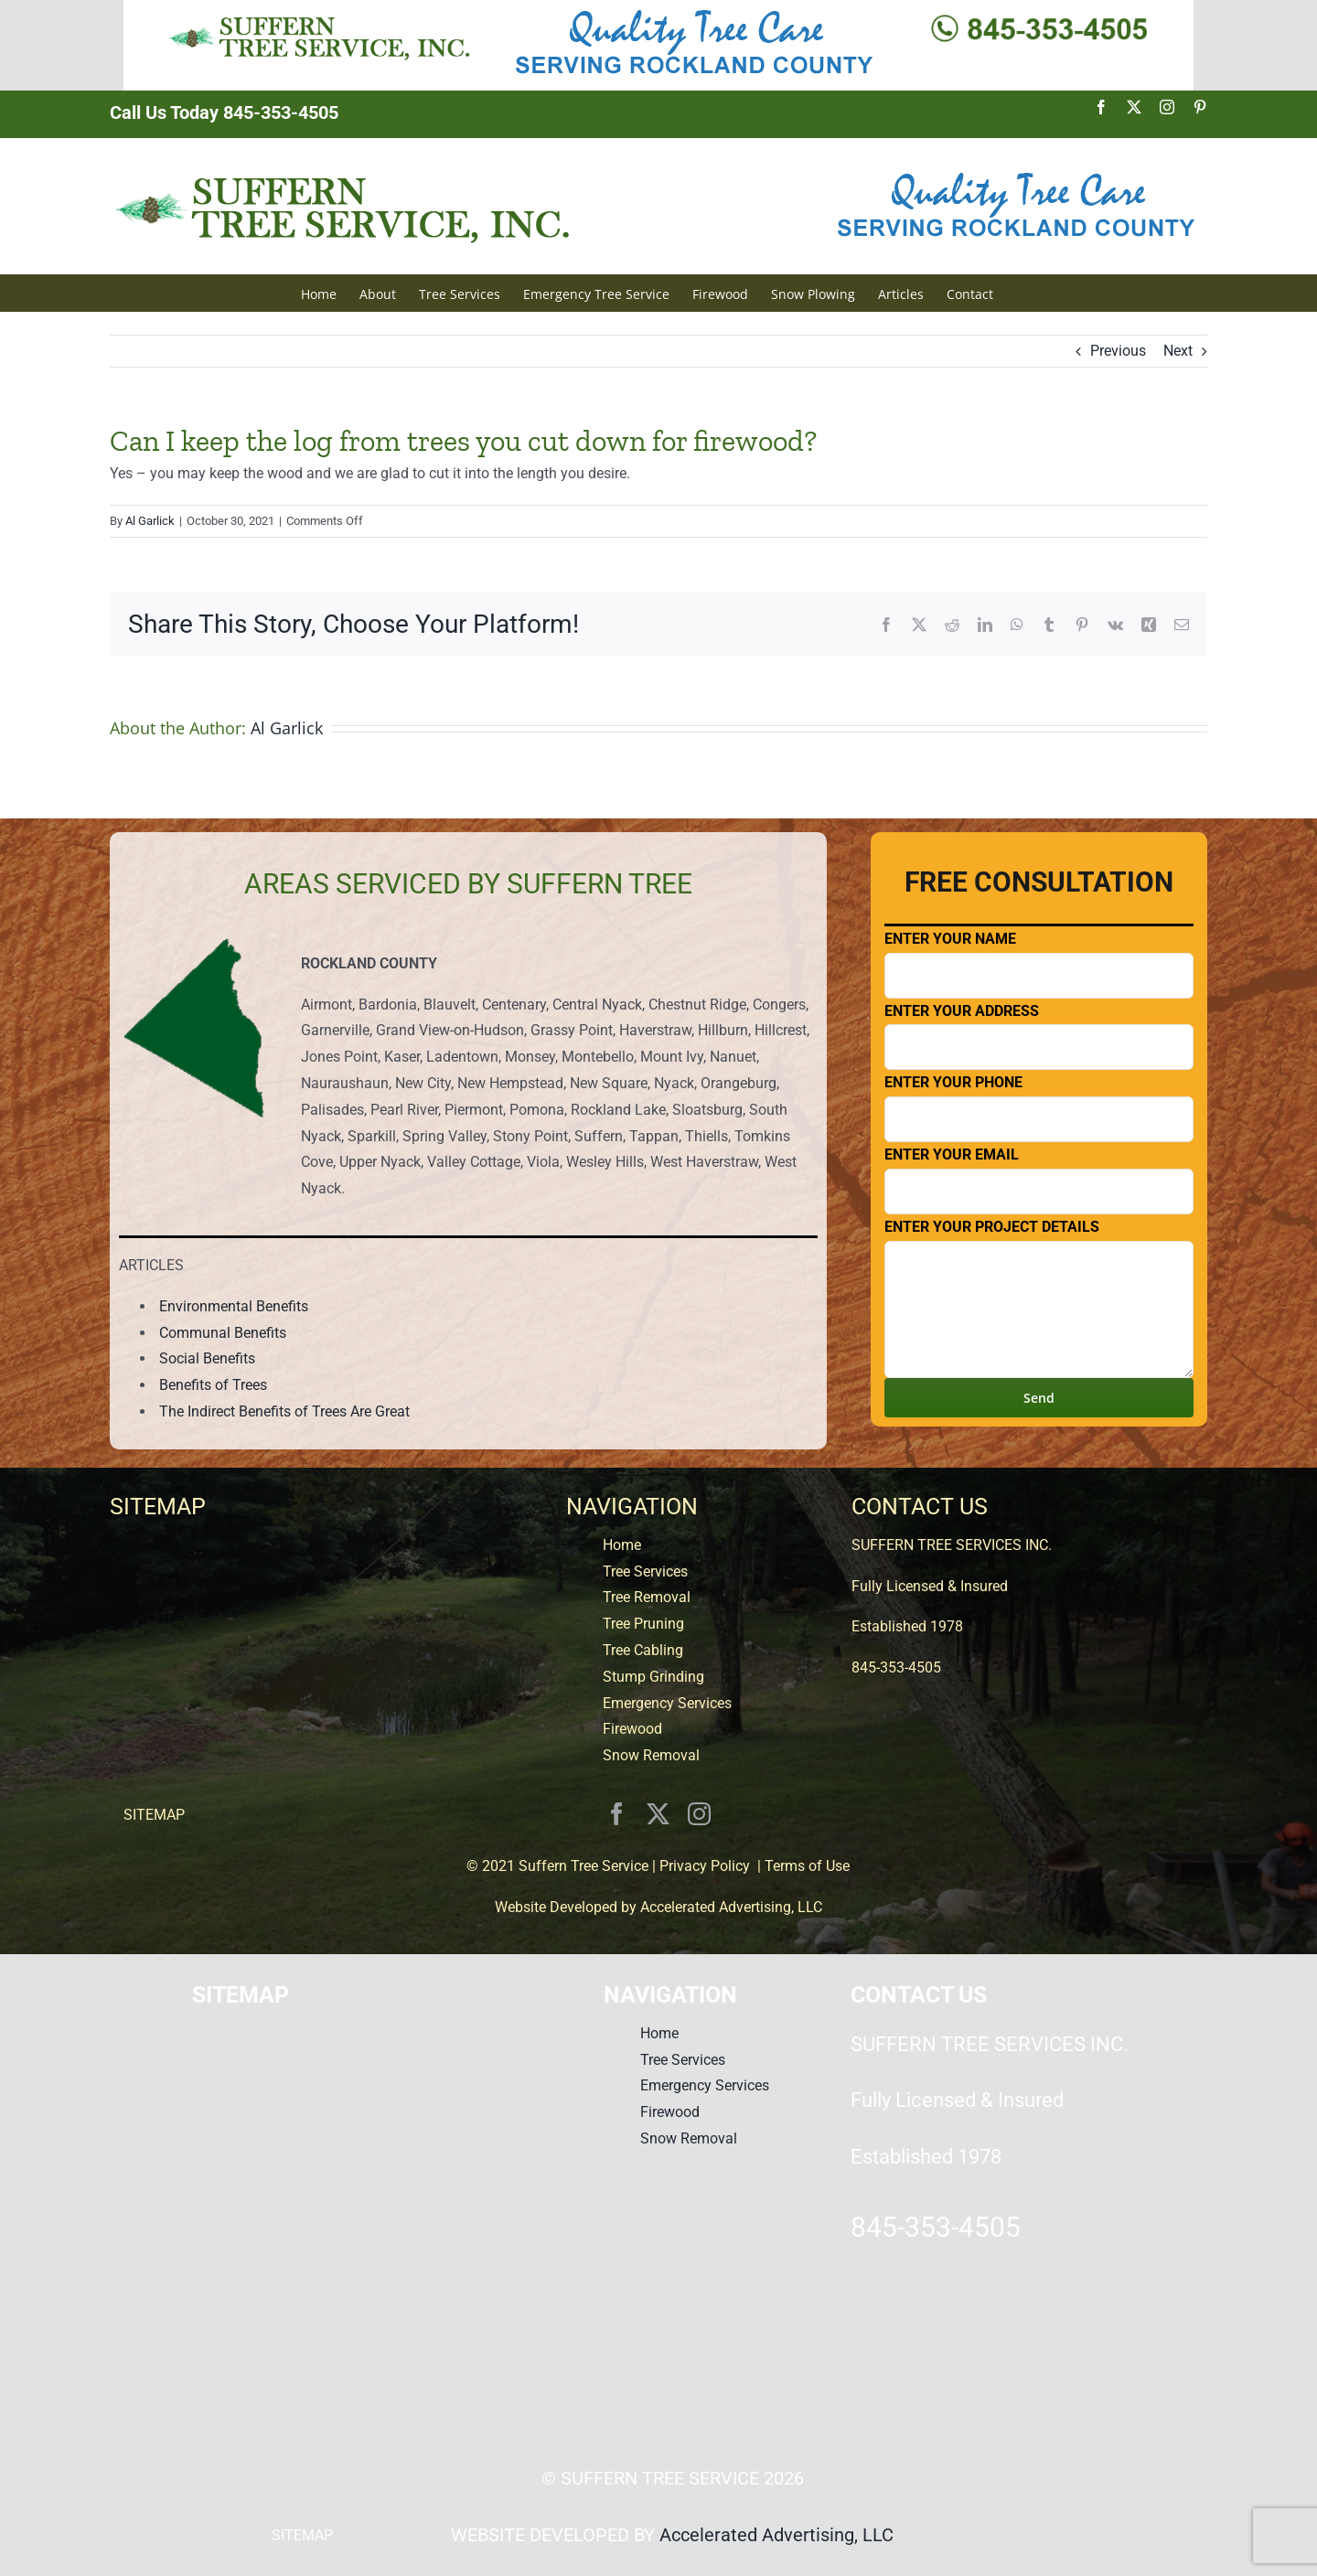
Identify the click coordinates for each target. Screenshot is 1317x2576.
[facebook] (616, 1813)
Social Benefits (207, 1358)
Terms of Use (807, 1866)
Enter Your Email (1039, 1180)
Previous (1118, 350)
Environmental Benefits (233, 1306)
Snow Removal (651, 1755)
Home (622, 1545)
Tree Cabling (643, 1650)
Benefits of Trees (213, 1385)
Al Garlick (150, 521)
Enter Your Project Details (1039, 1298)
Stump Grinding (653, 1676)
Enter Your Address (1039, 1036)
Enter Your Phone (1039, 1108)
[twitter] (658, 1813)
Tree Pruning (643, 1623)
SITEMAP (154, 1814)
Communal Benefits (222, 1332)
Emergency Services (667, 1703)
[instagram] (699, 1813)
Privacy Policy (704, 1866)
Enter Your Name (1039, 964)
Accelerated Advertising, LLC (731, 1907)
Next (1178, 350)
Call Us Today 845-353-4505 (224, 112)
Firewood (632, 1728)
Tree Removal (647, 1597)
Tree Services (645, 1571)
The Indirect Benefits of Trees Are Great (284, 1411)
